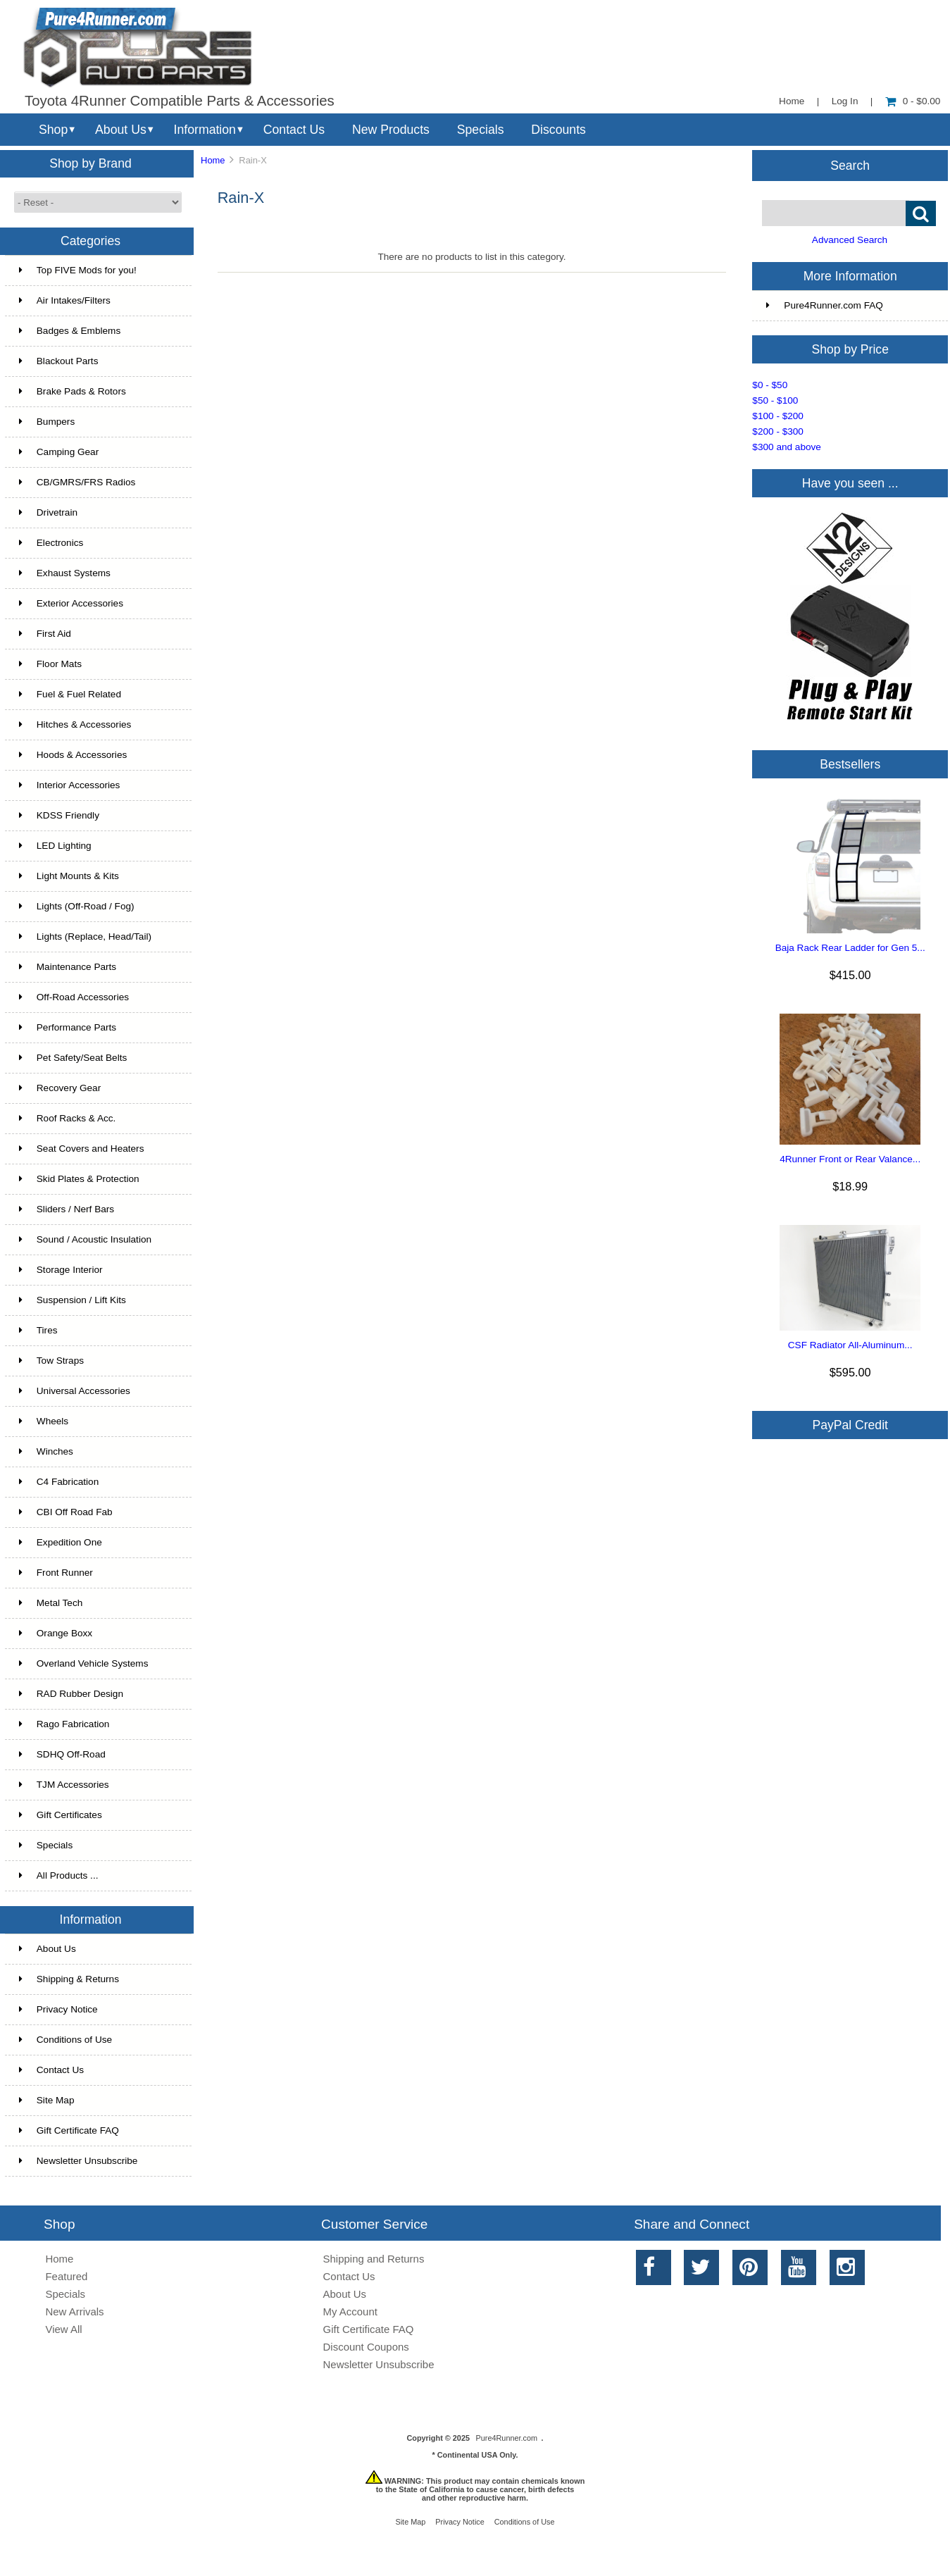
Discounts (558, 130)
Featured (66, 2276)
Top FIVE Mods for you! (78, 270)
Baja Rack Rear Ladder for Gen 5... (850, 947)
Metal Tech (51, 1603)
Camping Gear (59, 452)
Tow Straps (51, 1360)
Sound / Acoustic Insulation (85, 1239)
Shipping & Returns (69, 1979)
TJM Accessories (64, 1784)
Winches (46, 1451)
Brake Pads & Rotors (72, 391)
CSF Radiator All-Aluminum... (850, 1345)
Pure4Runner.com (506, 2438)
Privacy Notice (58, 2009)
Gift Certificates (60, 1815)
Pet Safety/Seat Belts (73, 1057)
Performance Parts (67, 1027)
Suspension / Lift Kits (72, 1300)
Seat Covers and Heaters (81, 1148)
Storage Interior (61, 1269)
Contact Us (294, 130)
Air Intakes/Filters (65, 300)
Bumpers (47, 421)
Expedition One (60, 1542)
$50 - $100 (775, 400)
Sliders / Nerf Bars (66, 1209)
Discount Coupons (366, 2347)
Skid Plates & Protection (79, 1179)
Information (205, 130)
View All (63, 2329)
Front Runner (56, 1572)
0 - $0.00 (913, 101)
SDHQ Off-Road (62, 1754)
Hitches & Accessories (75, 724)
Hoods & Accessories (73, 754)
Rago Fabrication (64, 1724)
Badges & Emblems (69, 330)
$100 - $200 (778, 416)
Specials (480, 130)
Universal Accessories (74, 1391)
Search (850, 165)
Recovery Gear (60, 1088)
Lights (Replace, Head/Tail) (85, 936)
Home (791, 101)
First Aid (45, 633)
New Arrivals (74, 2311)
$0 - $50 (769, 385)
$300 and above (786, 447)
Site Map (47, 2100)
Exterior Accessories (71, 603)
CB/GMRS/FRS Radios (77, 482)
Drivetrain (48, 512)
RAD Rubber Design (71, 1693)
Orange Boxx (55, 1633)
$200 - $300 (778, 431)
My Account (350, 2311)
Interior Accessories (69, 785)
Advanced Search (849, 240)
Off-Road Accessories (74, 997)
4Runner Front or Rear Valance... (850, 1159)
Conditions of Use (65, 2039)
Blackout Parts (59, 361)
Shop (53, 130)
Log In (845, 101)
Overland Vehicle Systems (84, 1663)
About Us (120, 130)
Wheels (43, 1421)
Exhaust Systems (65, 573)
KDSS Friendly (59, 815)
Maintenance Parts (67, 967)
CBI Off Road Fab (66, 1512)
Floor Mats (50, 664)
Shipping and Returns (374, 2259)
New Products (391, 130)
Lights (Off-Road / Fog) (77, 906)
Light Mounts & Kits (69, 876)
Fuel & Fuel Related (70, 694)
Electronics (51, 542)
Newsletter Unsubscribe (78, 2160)
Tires (38, 1330)
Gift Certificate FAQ (69, 2130)
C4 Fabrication (59, 1481)
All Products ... (59, 1875)
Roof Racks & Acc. (67, 1118)
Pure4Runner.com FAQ (824, 305)
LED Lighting (55, 845)
